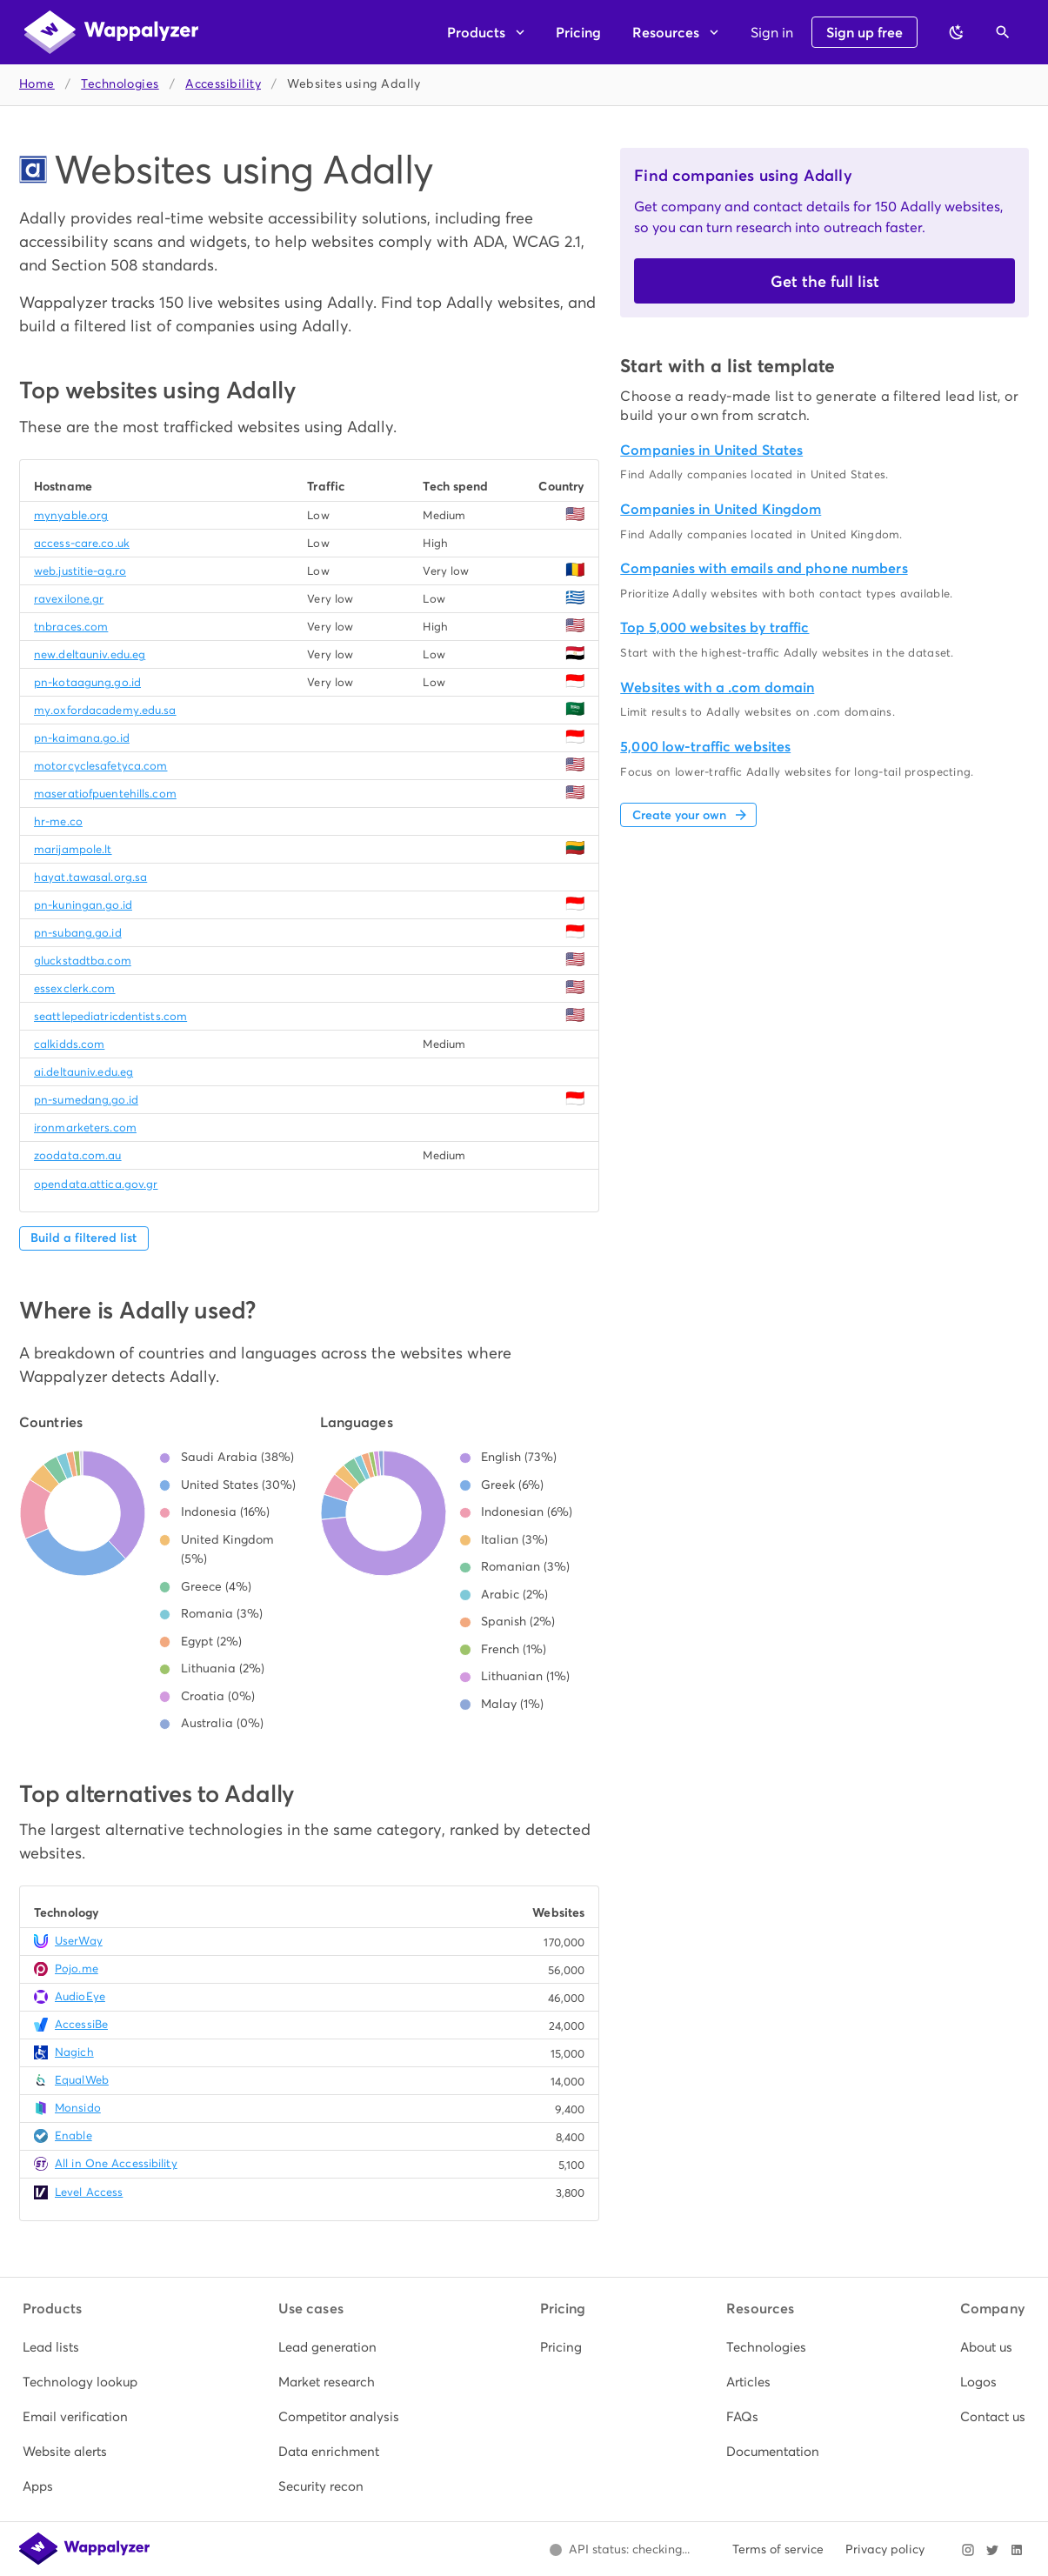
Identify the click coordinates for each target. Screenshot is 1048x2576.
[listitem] (80, 2347)
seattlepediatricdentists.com (110, 1016)
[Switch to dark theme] (957, 32)
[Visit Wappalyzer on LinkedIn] (1017, 2550)
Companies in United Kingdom (720, 509)
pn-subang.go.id (78, 932)
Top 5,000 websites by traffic (714, 627)
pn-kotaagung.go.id (87, 682)
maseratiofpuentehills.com (105, 793)
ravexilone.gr (68, 598)
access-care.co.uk (82, 543)
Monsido (78, 2107)
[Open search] (1003, 32)
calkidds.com (69, 1044)
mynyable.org (71, 515)
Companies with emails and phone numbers (763, 568)
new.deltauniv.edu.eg (89, 654)
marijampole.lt (73, 849)
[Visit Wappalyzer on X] (992, 2550)
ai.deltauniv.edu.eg (83, 1071)
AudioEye (80, 1996)
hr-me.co (58, 821)
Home (37, 84)
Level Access (89, 2192)
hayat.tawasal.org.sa (90, 877)
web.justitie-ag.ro (80, 570)
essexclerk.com (75, 988)
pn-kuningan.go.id (83, 904)
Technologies (119, 84)
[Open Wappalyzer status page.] (619, 2550)
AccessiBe (81, 2024)
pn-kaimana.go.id (82, 737)
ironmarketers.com (85, 1127)
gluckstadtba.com (82, 960)
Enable (73, 2135)
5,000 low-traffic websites (705, 746)
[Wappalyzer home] (111, 32)
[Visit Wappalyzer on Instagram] (968, 2550)
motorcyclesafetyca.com (100, 765)
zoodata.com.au (78, 1155)
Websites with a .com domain (717, 687)
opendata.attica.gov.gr (95, 1184)
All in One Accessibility (116, 2163)
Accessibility (223, 84)
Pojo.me (76, 1968)
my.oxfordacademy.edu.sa (105, 710)
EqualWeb (82, 2079)
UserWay (79, 1940)
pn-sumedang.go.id (86, 1099)
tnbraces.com (71, 626)
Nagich (74, 2052)
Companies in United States (711, 450)
